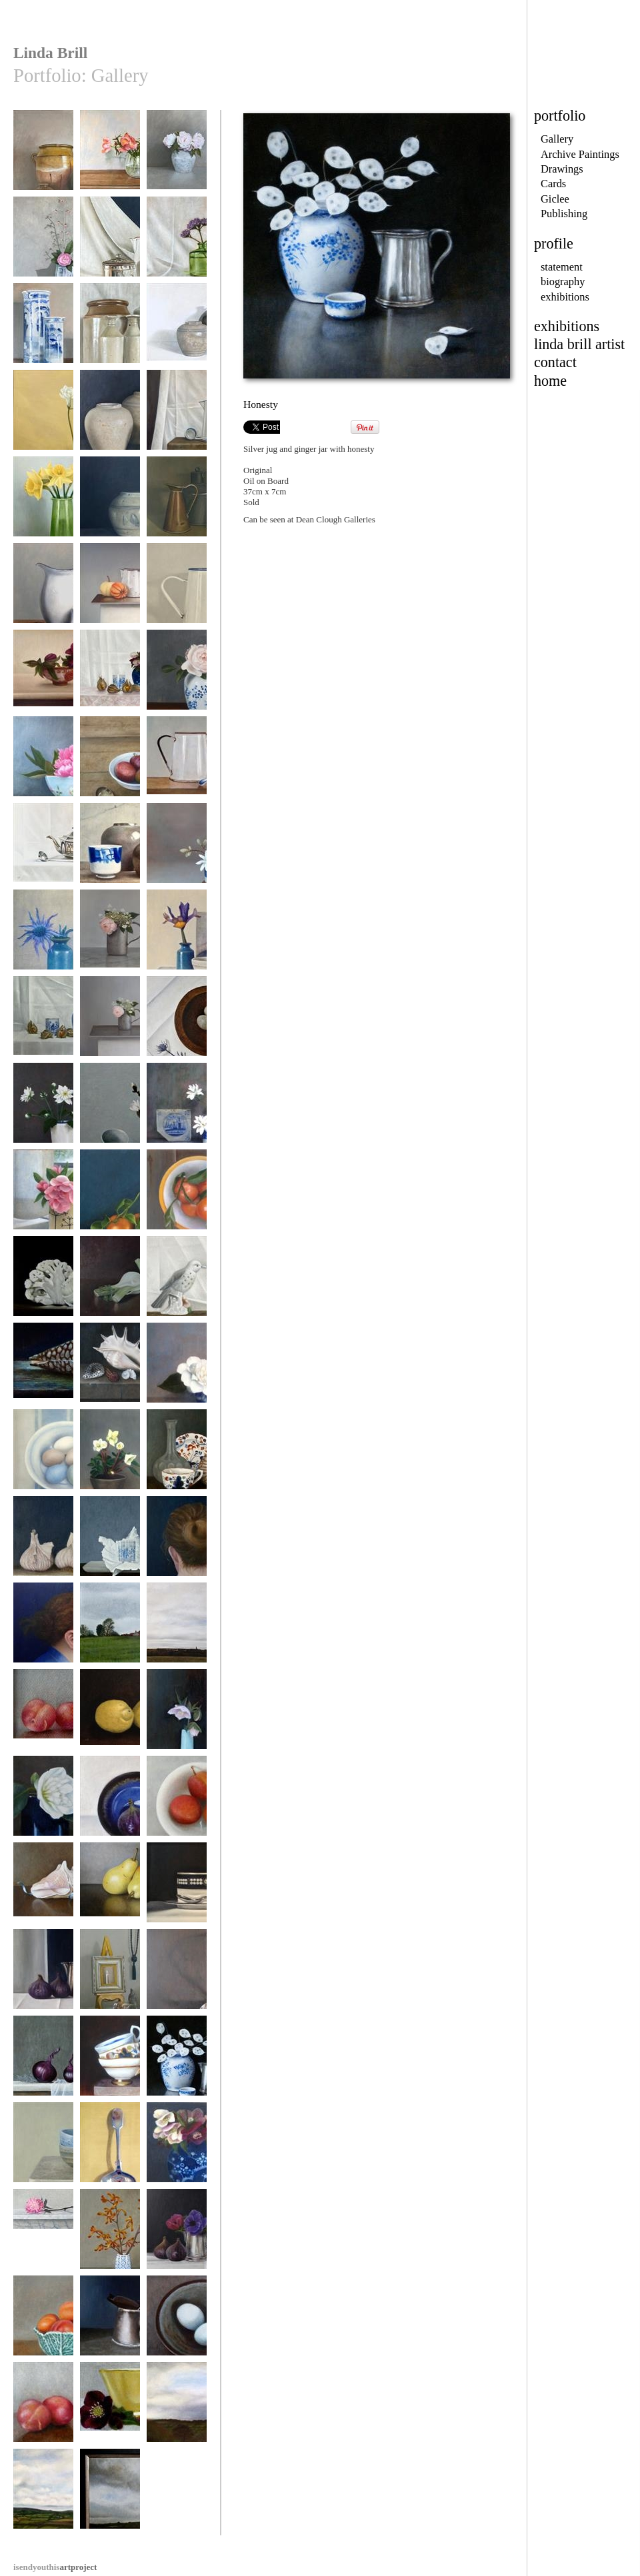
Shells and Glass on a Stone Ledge (110, 1374)
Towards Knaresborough (177, 1633)
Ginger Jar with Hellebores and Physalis (110, 686)
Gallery (557, 139)
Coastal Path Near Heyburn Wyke (110, 1633)
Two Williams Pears (110, 1893)
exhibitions (565, 297)
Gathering (110, 2495)
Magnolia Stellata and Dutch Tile (177, 1114)
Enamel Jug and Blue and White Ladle (177, 426)
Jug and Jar (177, 329)
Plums (43, 2408)
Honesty (177, 2062)
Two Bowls (43, 2148)
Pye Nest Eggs (43, 1455)
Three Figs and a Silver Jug (43, 1980)
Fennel (110, 1282)
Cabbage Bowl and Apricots (43, 2326)
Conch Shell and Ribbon (43, 1893)
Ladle (110, 2148)
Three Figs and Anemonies (177, 2240)
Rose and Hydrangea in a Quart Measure (110, 945)
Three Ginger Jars (110, 416)
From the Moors (43, 2495)
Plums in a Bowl (177, 1802)
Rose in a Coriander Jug (43, 1200)
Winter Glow (110, 1195)
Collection (110, 1975)
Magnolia (110, 1109)
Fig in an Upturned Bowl (110, 1807)
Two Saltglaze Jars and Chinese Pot (110, 854)
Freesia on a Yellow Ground (43, 421)
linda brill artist (579, 344)
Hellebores (110, 1455)
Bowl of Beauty (43, 2235)
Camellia (43, 1802)
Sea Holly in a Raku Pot (43, 940)
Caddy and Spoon (110, 243)
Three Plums (43, 1715)
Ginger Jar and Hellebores (177, 2153)
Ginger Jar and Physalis (43, 1027)
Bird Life (177, 1282)
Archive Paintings (580, 154)
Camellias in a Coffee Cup (177, 1374)
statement (562, 267)
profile (553, 243)
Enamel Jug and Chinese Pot (43, 594)
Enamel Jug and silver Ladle (177, 594)
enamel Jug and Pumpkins (110, 594)
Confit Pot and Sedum (43, 161)
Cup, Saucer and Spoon (177, 1893)
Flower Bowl (43, 762)
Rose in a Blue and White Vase (177, 681)
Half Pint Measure (110, 2321)
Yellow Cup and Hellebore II (110, 2413)
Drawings (562, 169)
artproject (55, 2567)
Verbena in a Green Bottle (177, 248)
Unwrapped (110, 1542)
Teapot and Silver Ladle (43, 854)
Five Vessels (110, 329)
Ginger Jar (110, 502)
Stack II (110, 2062)
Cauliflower (43, 1282)
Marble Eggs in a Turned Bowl (177, 1027)
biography (563, 281)
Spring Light (43, 502)
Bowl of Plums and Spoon (110, 767)
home (550, 380)
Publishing (564, 213)
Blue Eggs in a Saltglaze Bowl (177, 2326)
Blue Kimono (43, 1629)
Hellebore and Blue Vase (177, 1720)
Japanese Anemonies (43, 1114)
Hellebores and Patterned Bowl (43, 681)
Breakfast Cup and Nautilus (177, 1460)
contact (555, 362)
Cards (553, 183)
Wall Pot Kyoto (43, 243)
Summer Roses (177, 156)
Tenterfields (177, 2408)
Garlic (43, 1542)
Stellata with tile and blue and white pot (177, 859)
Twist (177, 1542)
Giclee (555, 199)
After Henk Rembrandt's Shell (43, 1374)
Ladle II (177, 1975)
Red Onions (43, 2062)
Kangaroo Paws (110, 2235)
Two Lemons (110, 1715)
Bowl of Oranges (177, 1195)
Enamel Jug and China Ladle (177, 767)
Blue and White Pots (43, 334)
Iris (177, 936)
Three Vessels (177, 502)
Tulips (110, 156)
